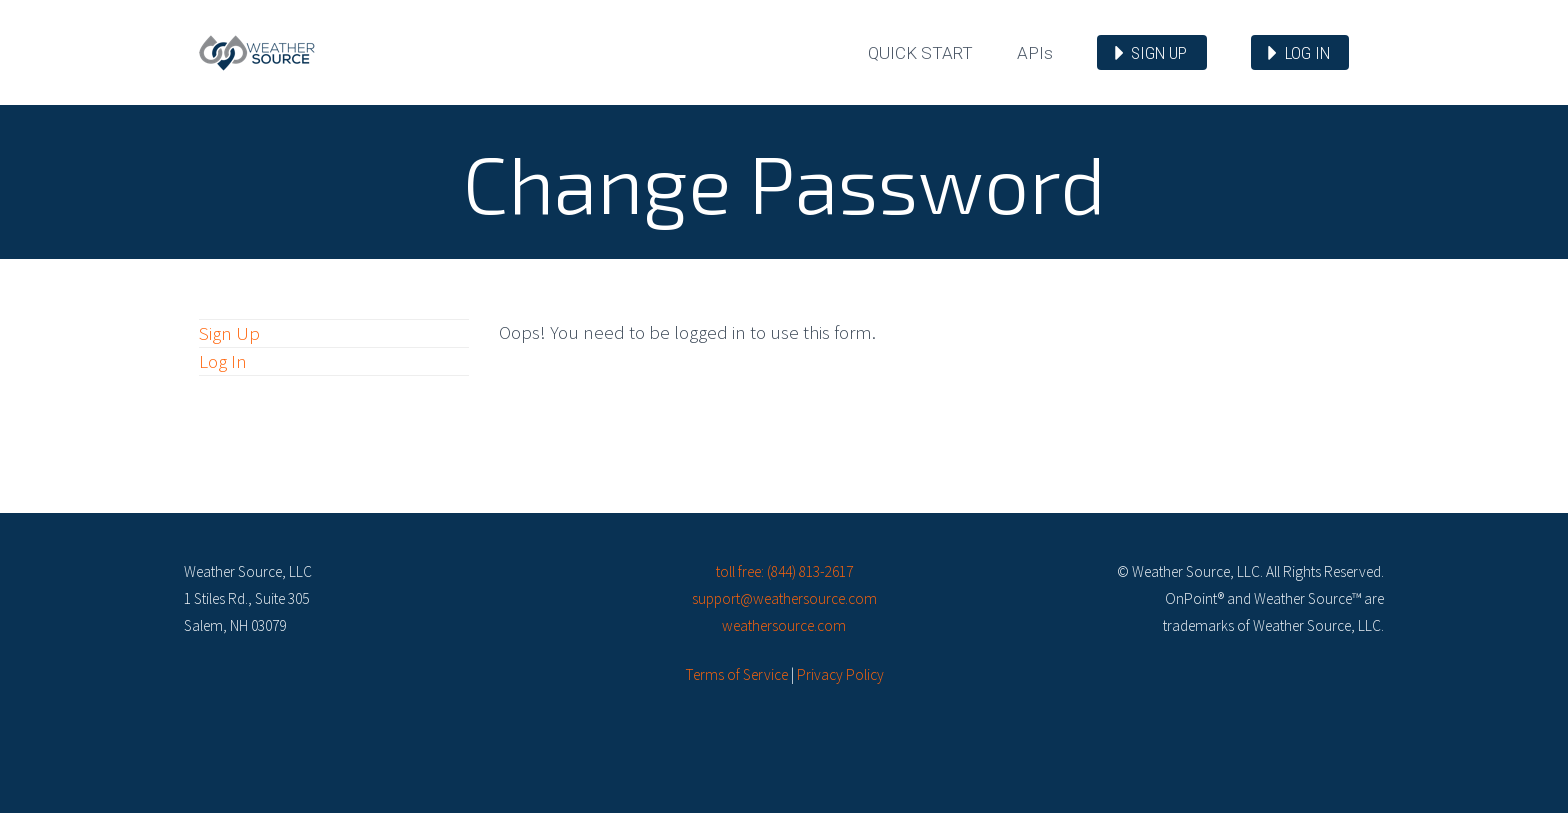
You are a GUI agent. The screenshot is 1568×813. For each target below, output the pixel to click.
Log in (1307, 53)
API (1035, 53)
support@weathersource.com (784, 598)
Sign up (1159, 53)
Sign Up (229, 333)
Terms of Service (736, 674)
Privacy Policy (840, 674)
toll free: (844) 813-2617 (784, 571)
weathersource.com (784, 625)
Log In (223, 361)
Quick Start (920, 53)
